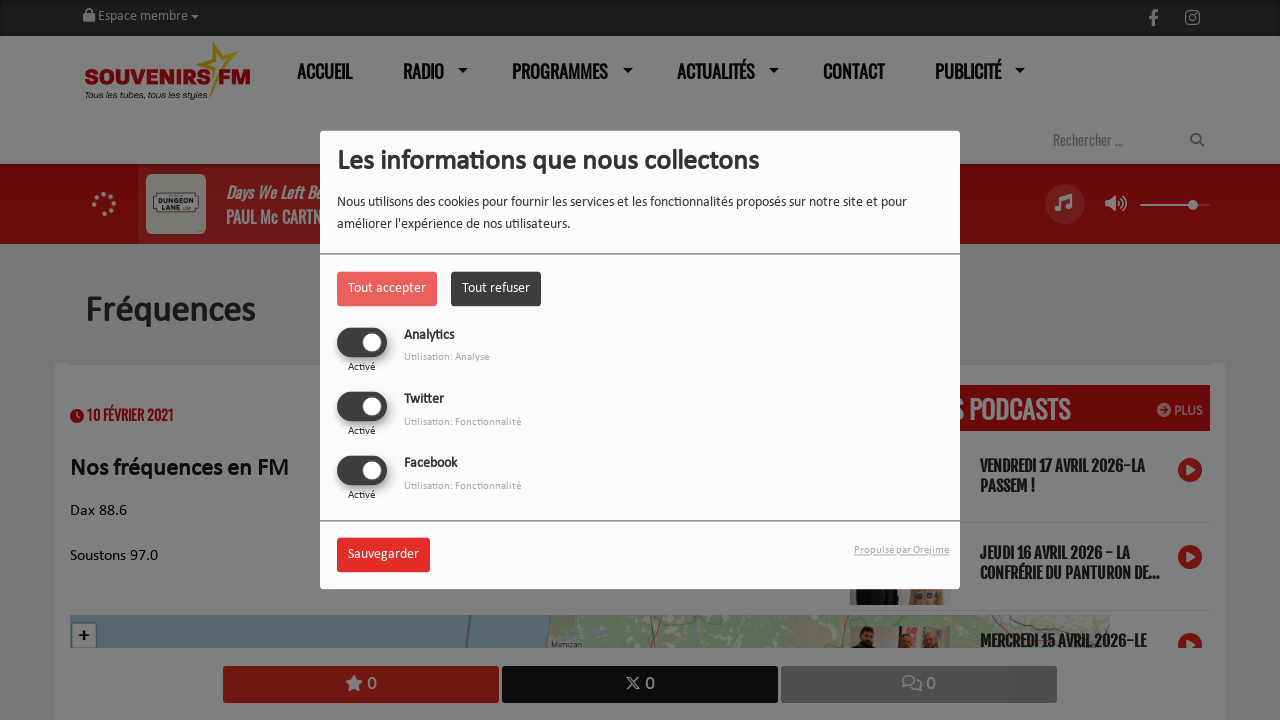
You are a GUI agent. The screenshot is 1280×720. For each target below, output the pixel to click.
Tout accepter (387, 288)
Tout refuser (496, 288)
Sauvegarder (383, 555)
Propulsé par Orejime (901, 551)
